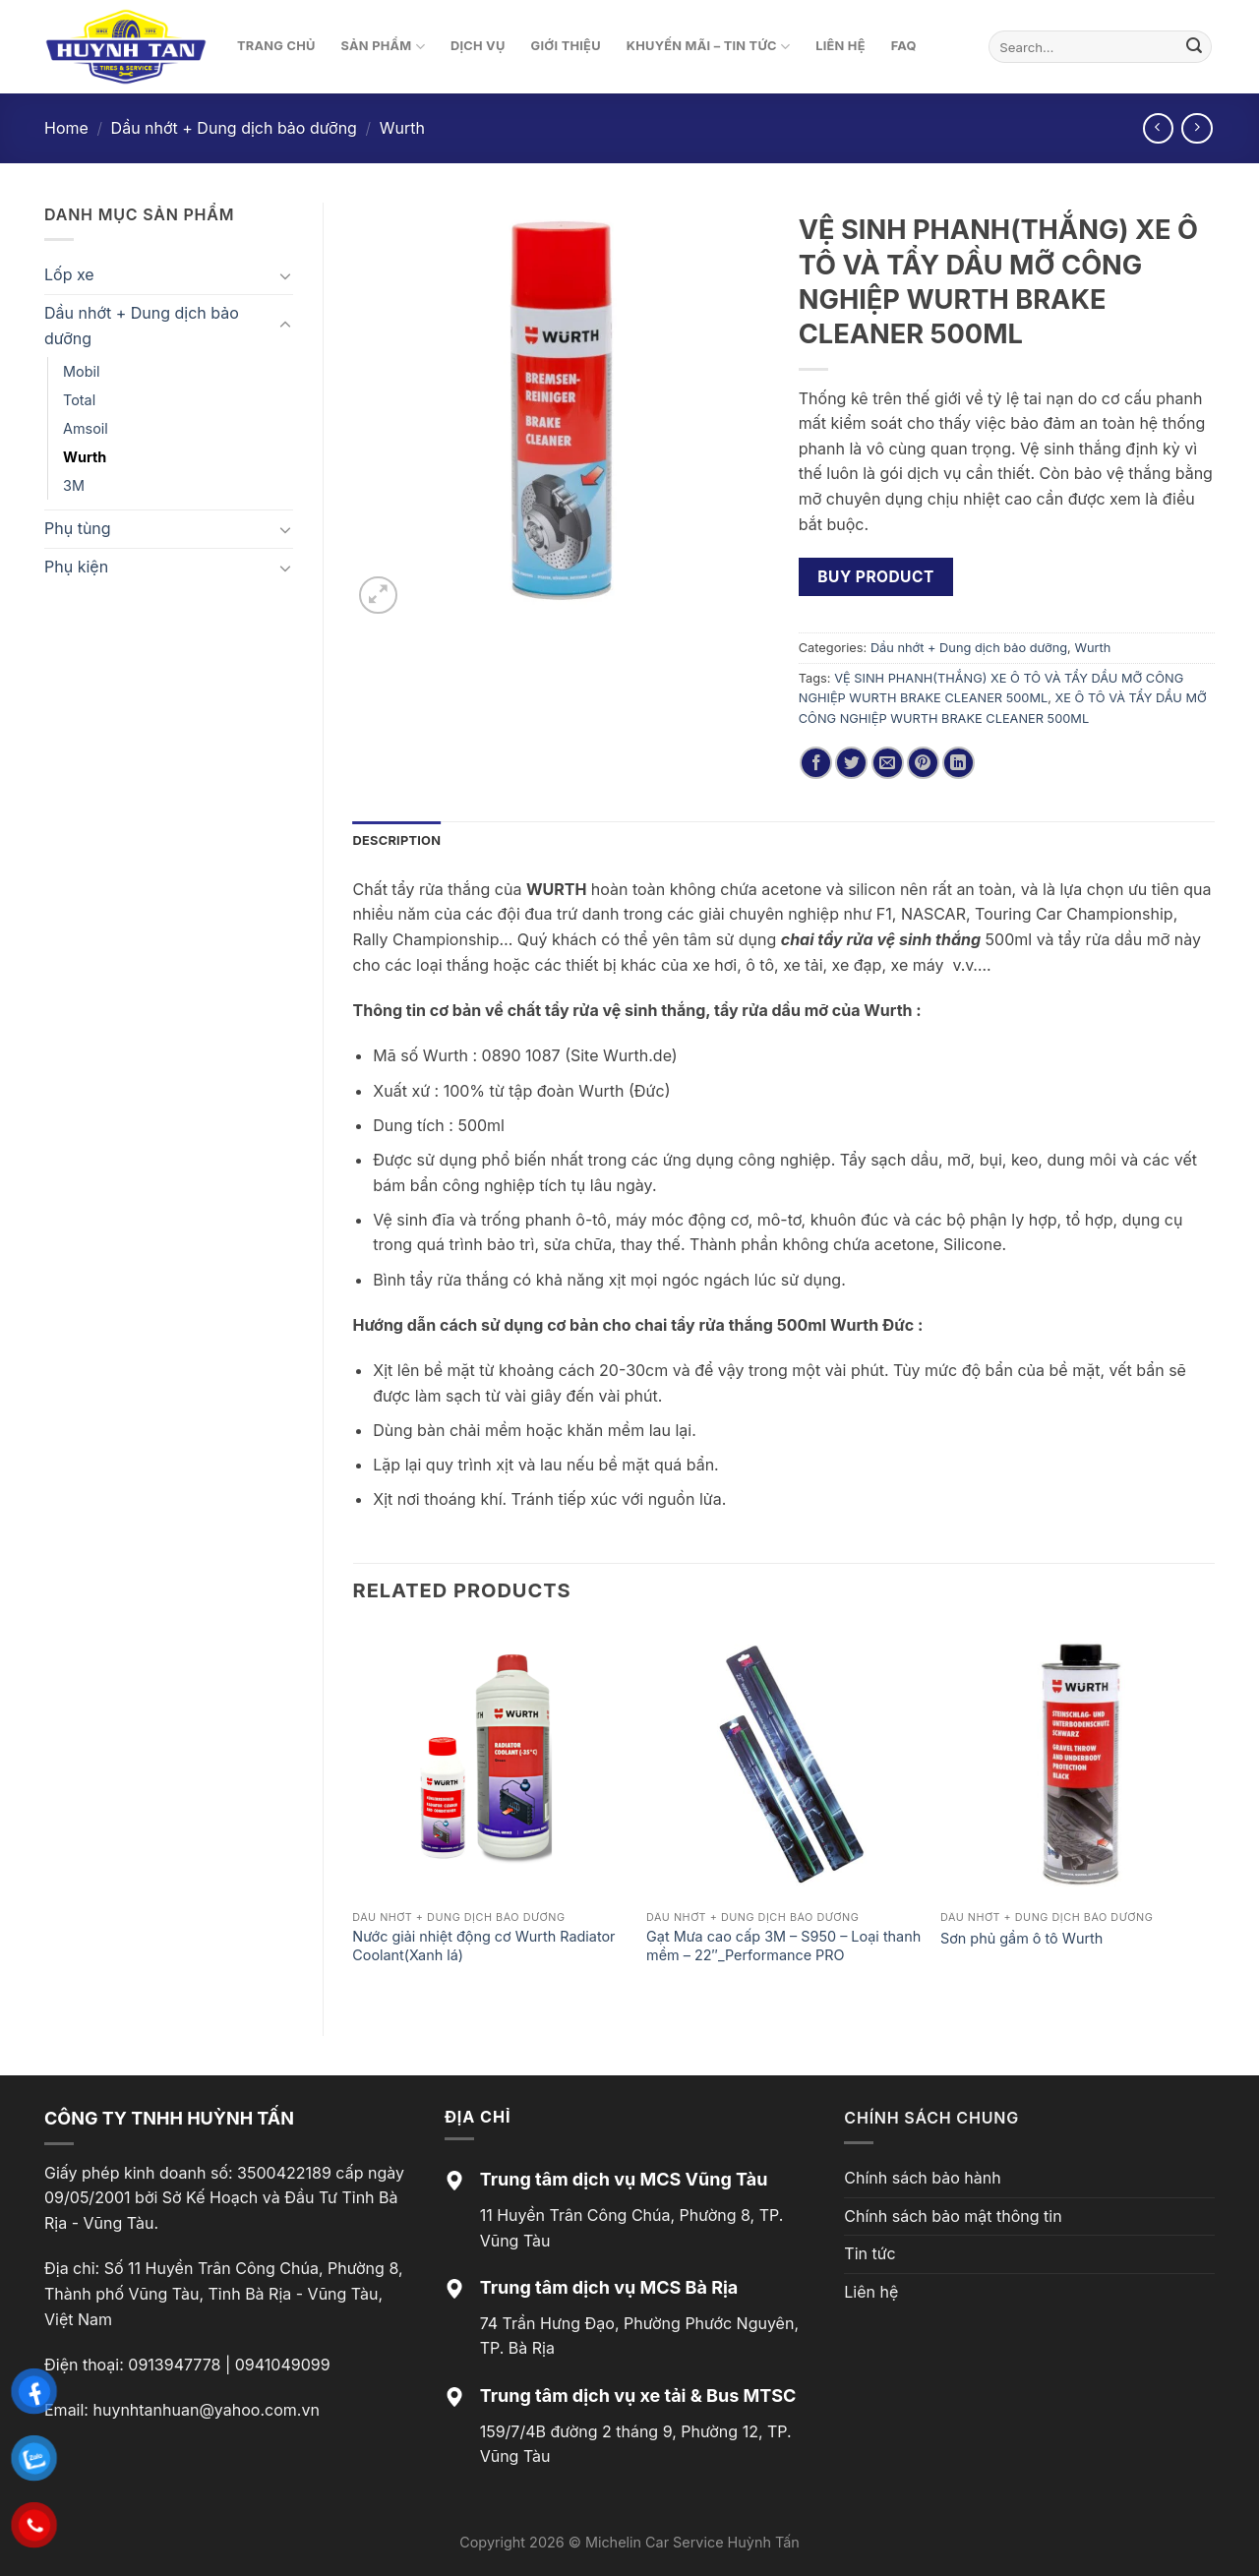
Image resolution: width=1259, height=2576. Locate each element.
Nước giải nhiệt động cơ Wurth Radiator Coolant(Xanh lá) (483, 1945)
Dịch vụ (478, 45)
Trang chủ (276, 45)
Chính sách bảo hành (922, 2177)
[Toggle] (285, 275)
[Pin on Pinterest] (923, 763)
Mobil (81, 371)
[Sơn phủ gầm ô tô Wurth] (1077, 1764)
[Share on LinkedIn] (958, 763)
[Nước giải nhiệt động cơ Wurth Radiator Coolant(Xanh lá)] (489, 1764)
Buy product (875, 577)
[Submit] (1194, 47)
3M (74, 485)
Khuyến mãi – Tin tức (708, 46)
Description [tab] (397, 840)
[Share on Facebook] (816, 763)
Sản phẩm (383, 46)
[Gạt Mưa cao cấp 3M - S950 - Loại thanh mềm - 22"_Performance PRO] (783, 1764)
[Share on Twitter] (851, 763)
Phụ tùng (77, 528)
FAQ (904, 45)
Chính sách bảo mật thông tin (952, 2216)
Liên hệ (840, 45)
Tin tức (869, 2253)
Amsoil (85, 428)
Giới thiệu (566, 45)
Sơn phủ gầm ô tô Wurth (1021, 1938)
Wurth (402, 128)
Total (79, 399)
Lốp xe (69, 274)
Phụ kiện (76, 566)
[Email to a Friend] (887, 763)
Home (66, 128)
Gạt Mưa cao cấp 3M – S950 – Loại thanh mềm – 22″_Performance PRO (783, 1945)
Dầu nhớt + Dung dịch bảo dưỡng (234, 128)
